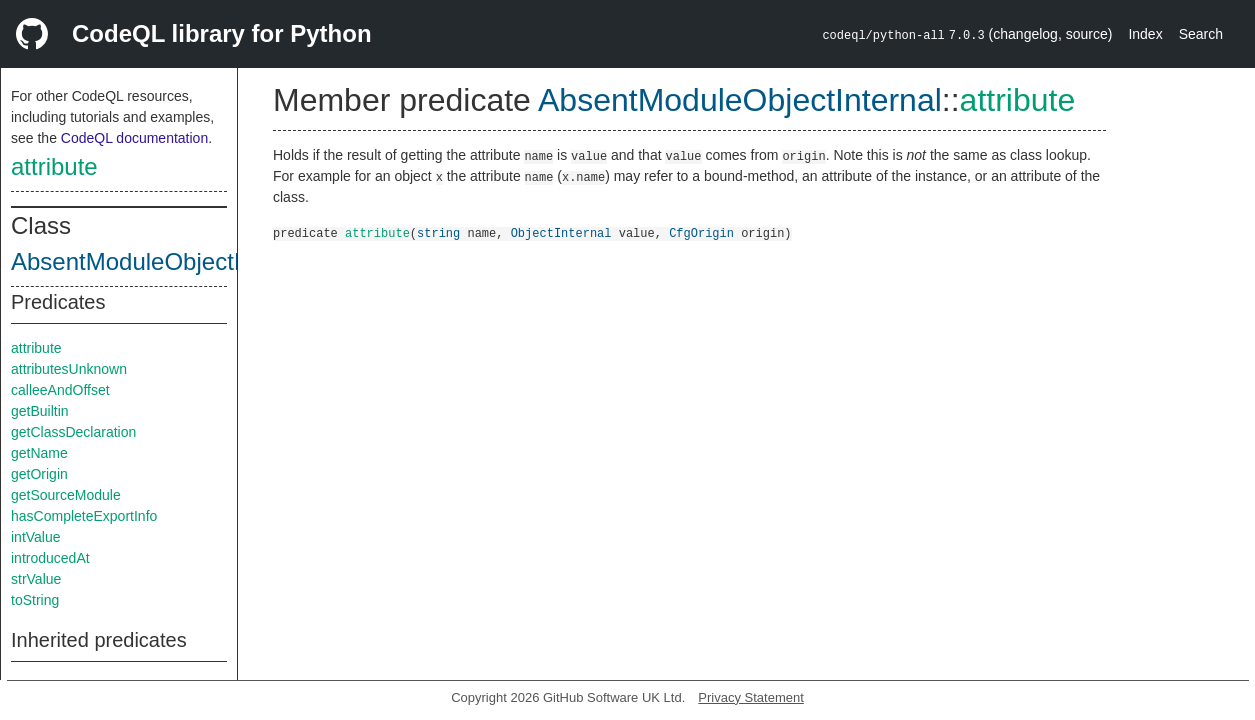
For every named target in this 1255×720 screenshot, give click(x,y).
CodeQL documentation (134, 138)
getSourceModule (66, 495)
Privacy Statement (751, 697)
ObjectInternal (561, 232)
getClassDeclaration (73, 432)
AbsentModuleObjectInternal (162, 261)
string (438, 232)
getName (39, 453)
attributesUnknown (69, 369)
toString (35, 600)
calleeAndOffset (60, 390)
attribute (54, 166)
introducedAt (50, 558)
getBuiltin (40, 411)
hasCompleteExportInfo (84, 516)
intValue (36, 537)
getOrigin (39, 474)
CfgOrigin (701, 232)
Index (1145, 34)
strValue (36, 579)
